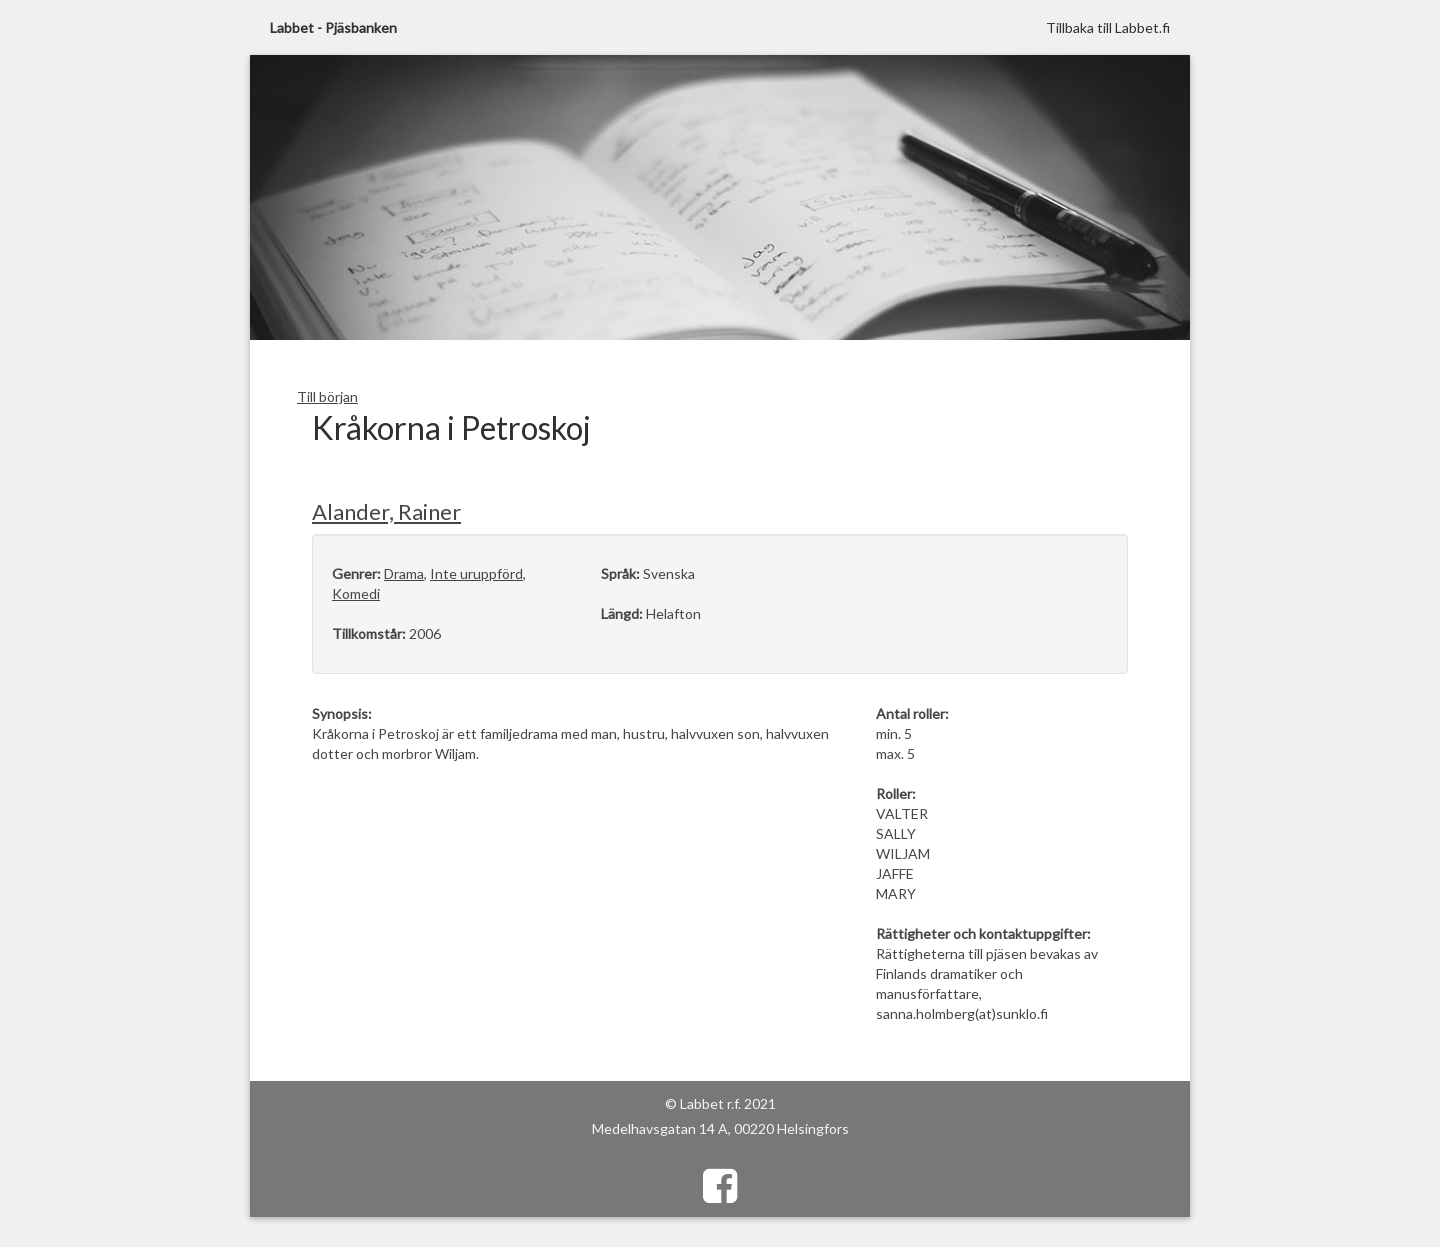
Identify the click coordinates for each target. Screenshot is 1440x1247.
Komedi (356, 593)
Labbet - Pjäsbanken (333, 27)
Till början (327, 396)
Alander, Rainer (386, 511)
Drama (404, 573)
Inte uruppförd (476, 573)
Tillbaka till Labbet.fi (1108, 27)
